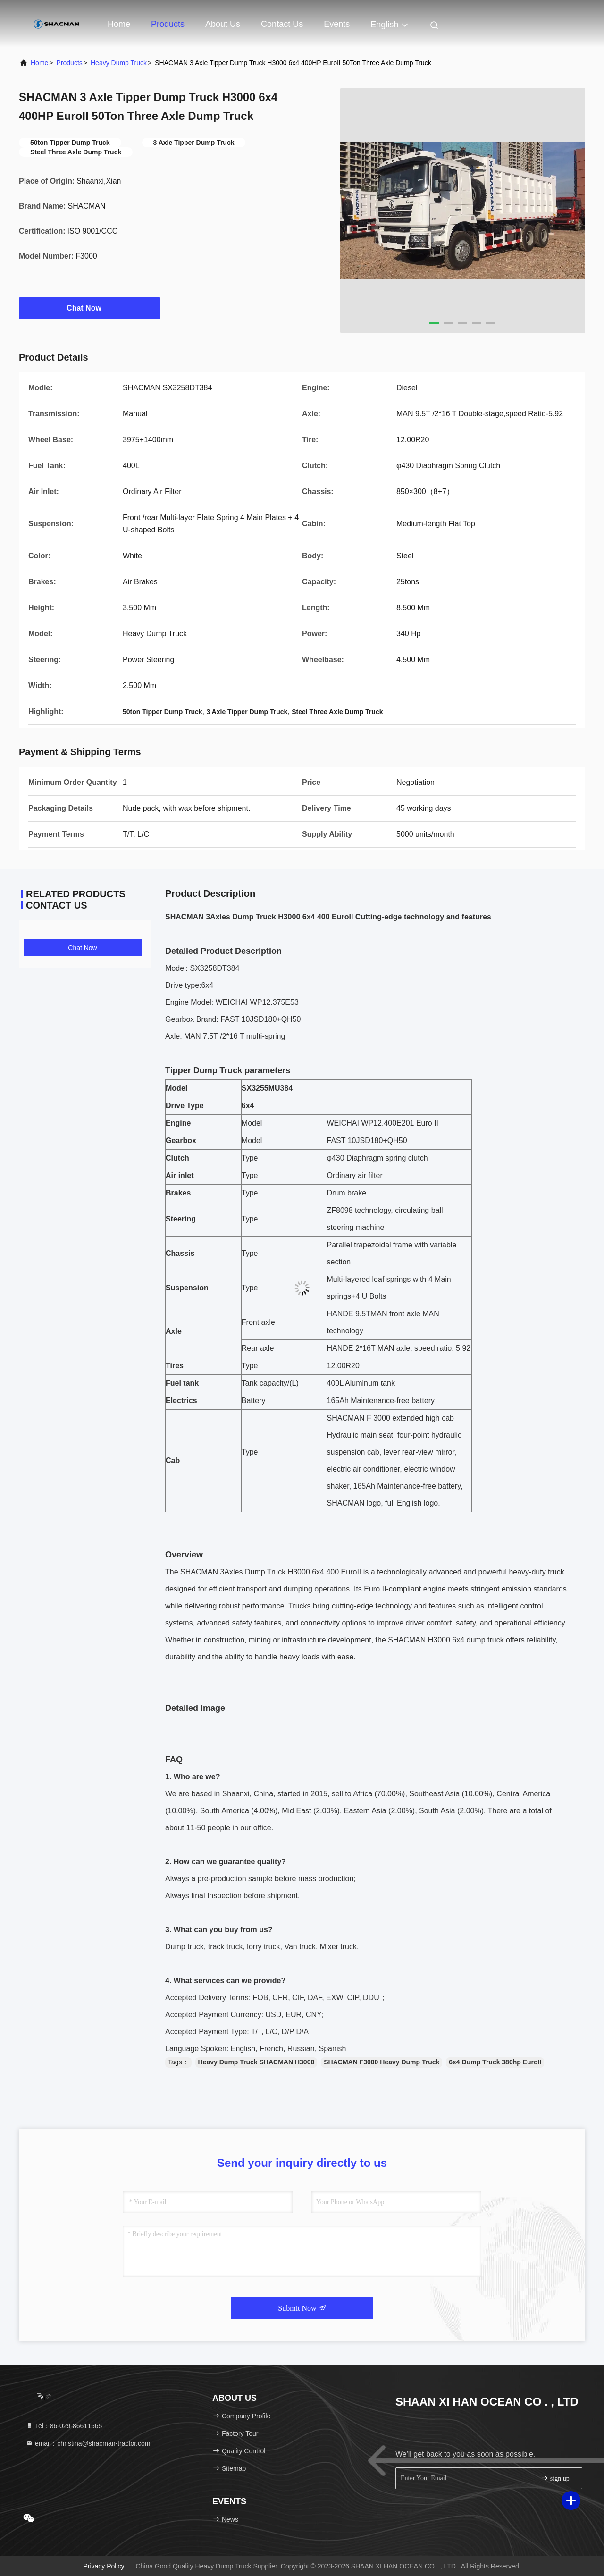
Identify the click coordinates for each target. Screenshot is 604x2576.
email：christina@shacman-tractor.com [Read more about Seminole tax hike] (87, 2443)
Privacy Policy (103, 2566)
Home (119, 24)
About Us (222, 24)
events (337, 24)
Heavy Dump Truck (119, 63)
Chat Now (90, 307)
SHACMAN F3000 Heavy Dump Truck (381, 2062)
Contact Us (282, 24)
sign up (555, 2478)
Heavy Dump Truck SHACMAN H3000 (256, 2062)
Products (168, 24)
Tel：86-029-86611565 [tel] (63, 2426)
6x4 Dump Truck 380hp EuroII (495, 2062)
